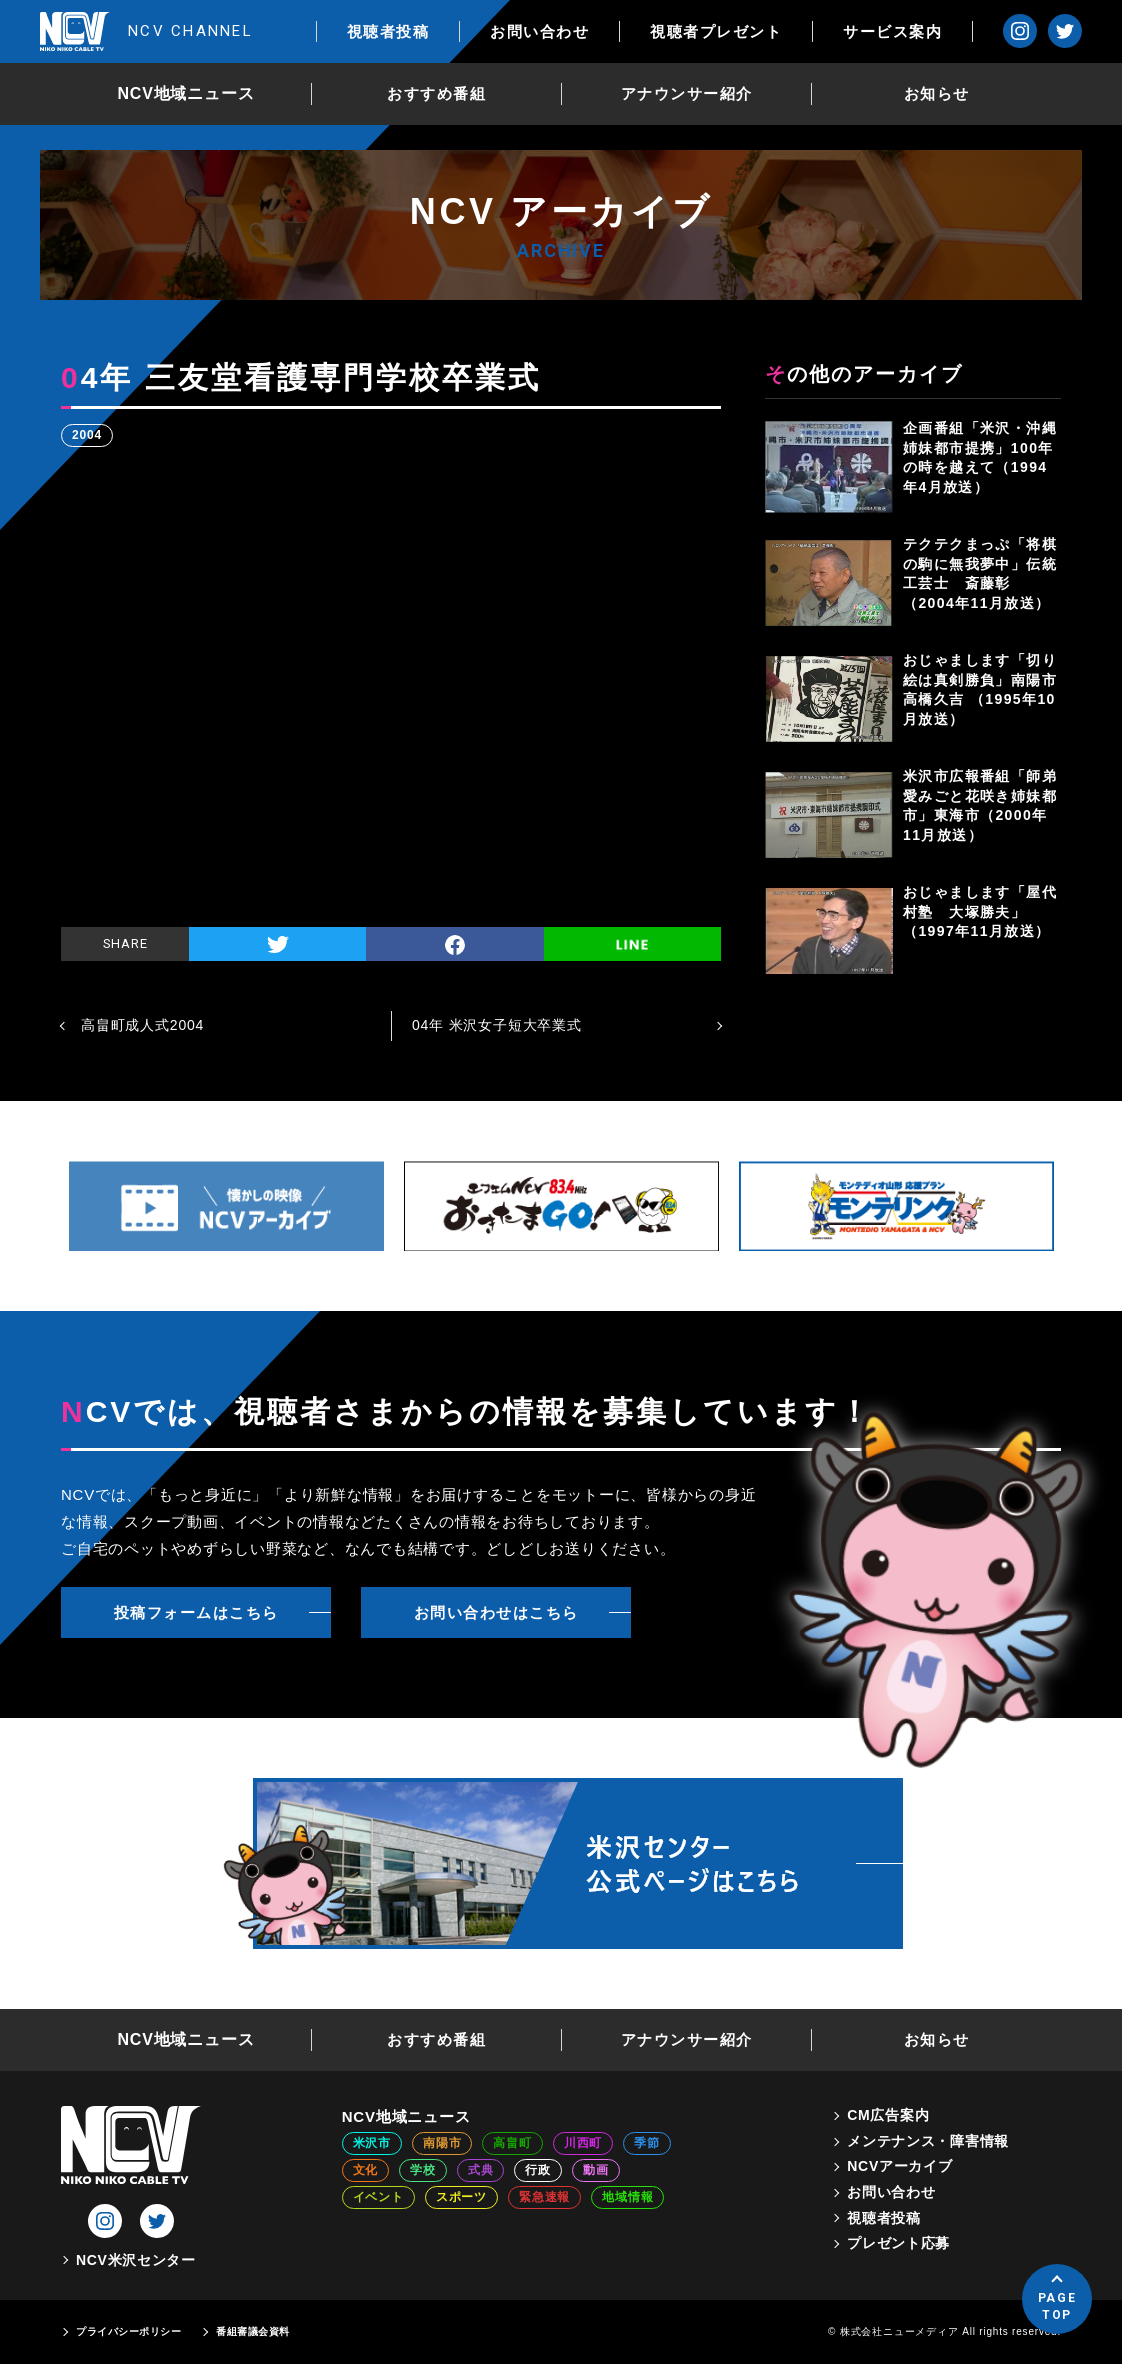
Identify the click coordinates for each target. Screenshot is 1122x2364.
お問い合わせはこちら (496, 1612)
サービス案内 (892, 31)
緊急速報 (544, 2197)
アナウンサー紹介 (687, 93)
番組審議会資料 (253, 2331)
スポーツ (461, 2197)
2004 (87, 435)
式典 (481, 2170)
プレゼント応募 (898, 2243)
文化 (366, 2170)
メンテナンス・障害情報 (928, 2141)
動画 (596, 2170)
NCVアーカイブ (899, 2166)
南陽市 (442, 2143)
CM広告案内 (888, 2115)
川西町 (583, 2143)
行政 (538, 2170)
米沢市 (372, 2143)
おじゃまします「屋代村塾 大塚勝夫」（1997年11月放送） (980, 911)
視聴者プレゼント (716, 31)
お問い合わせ (539, 31)
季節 (647, 2143)
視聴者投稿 (388, 31)
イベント (378, 2197)
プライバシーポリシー (128, 2331)
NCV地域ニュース (186, 93)
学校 (423, 2170)
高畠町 (512, 2143)
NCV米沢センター (136, 2260)
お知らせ (937, 93)
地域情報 (627, 2197)
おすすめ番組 (436, 93)
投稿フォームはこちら (196, 1612)
